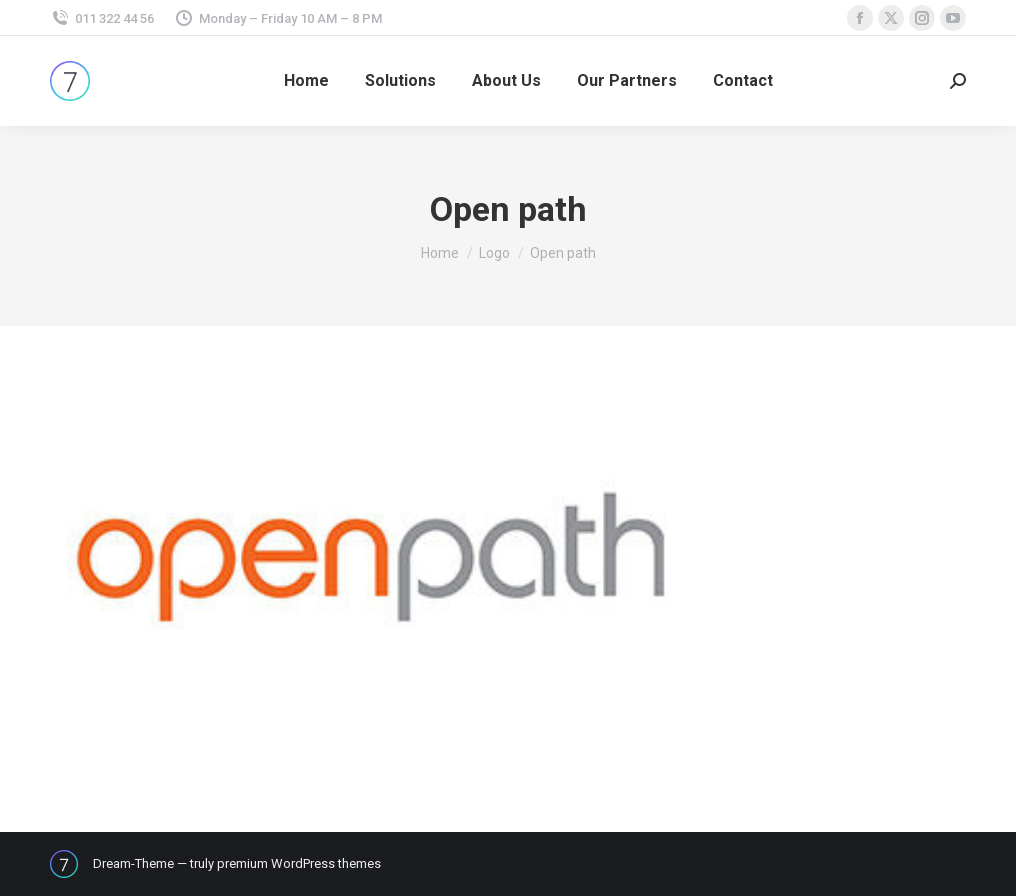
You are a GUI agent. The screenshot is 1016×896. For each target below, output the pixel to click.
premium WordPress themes (299, 863)
